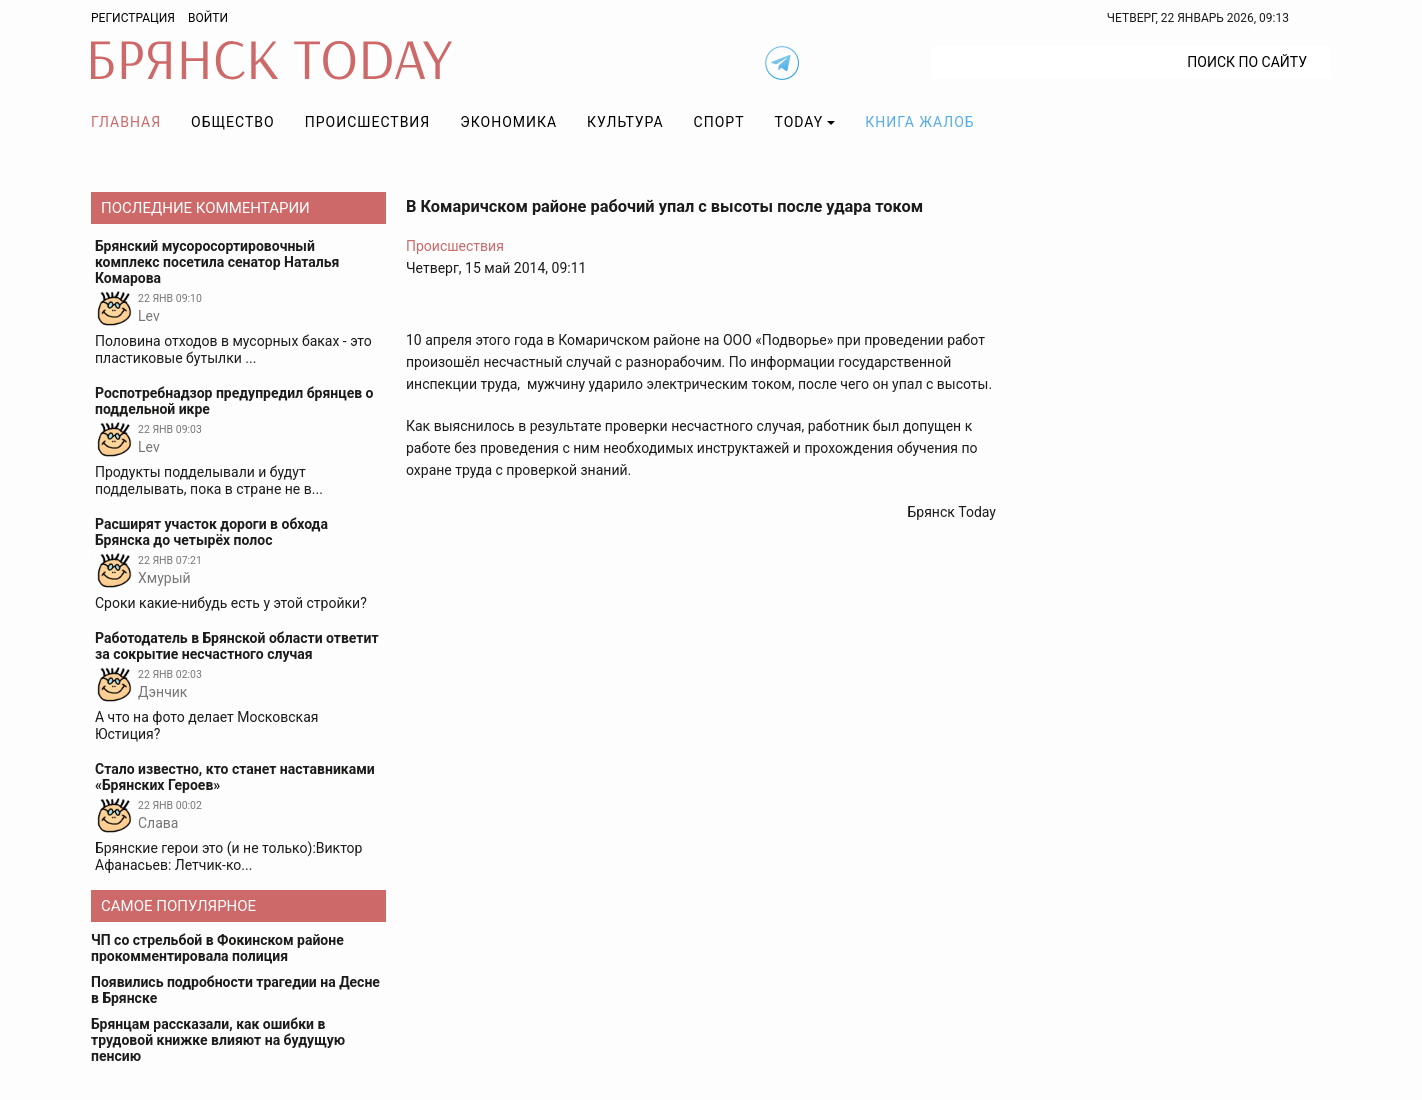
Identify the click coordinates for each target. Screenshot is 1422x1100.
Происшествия (368, 122)
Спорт (719, 122)
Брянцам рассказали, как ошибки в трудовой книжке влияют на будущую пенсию (218, 1040)
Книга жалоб (919, 122)
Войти (208, 18)
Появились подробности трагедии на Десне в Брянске (235, 990)
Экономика (508, 122)
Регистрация (133, 18)
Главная (126, 122)
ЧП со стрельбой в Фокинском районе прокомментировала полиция (217, 948)
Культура (625, 122)
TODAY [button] (799, 122)
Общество (233, 122)
